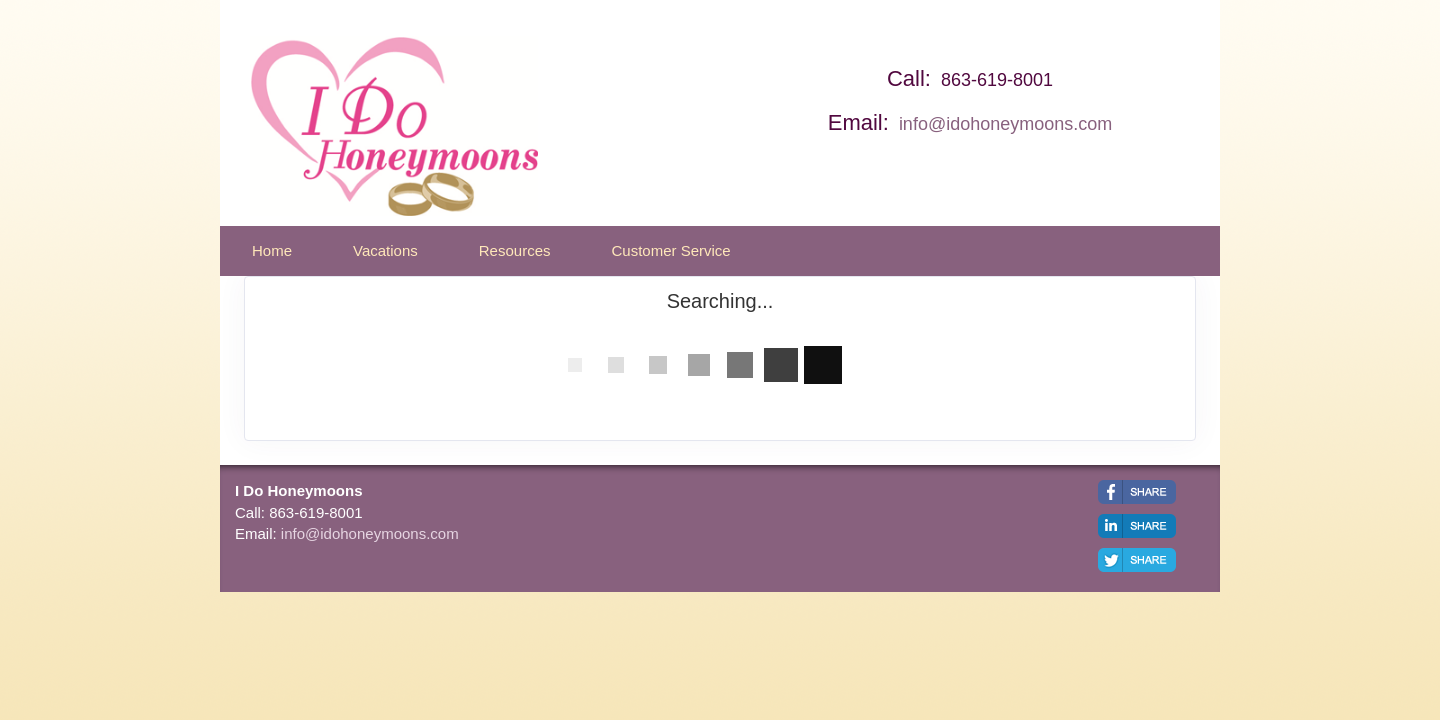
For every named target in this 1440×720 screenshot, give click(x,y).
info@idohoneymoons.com (1005, 124)
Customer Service (670, 250)
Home (272, 250)
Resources (515, 250)
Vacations (385, 250)
